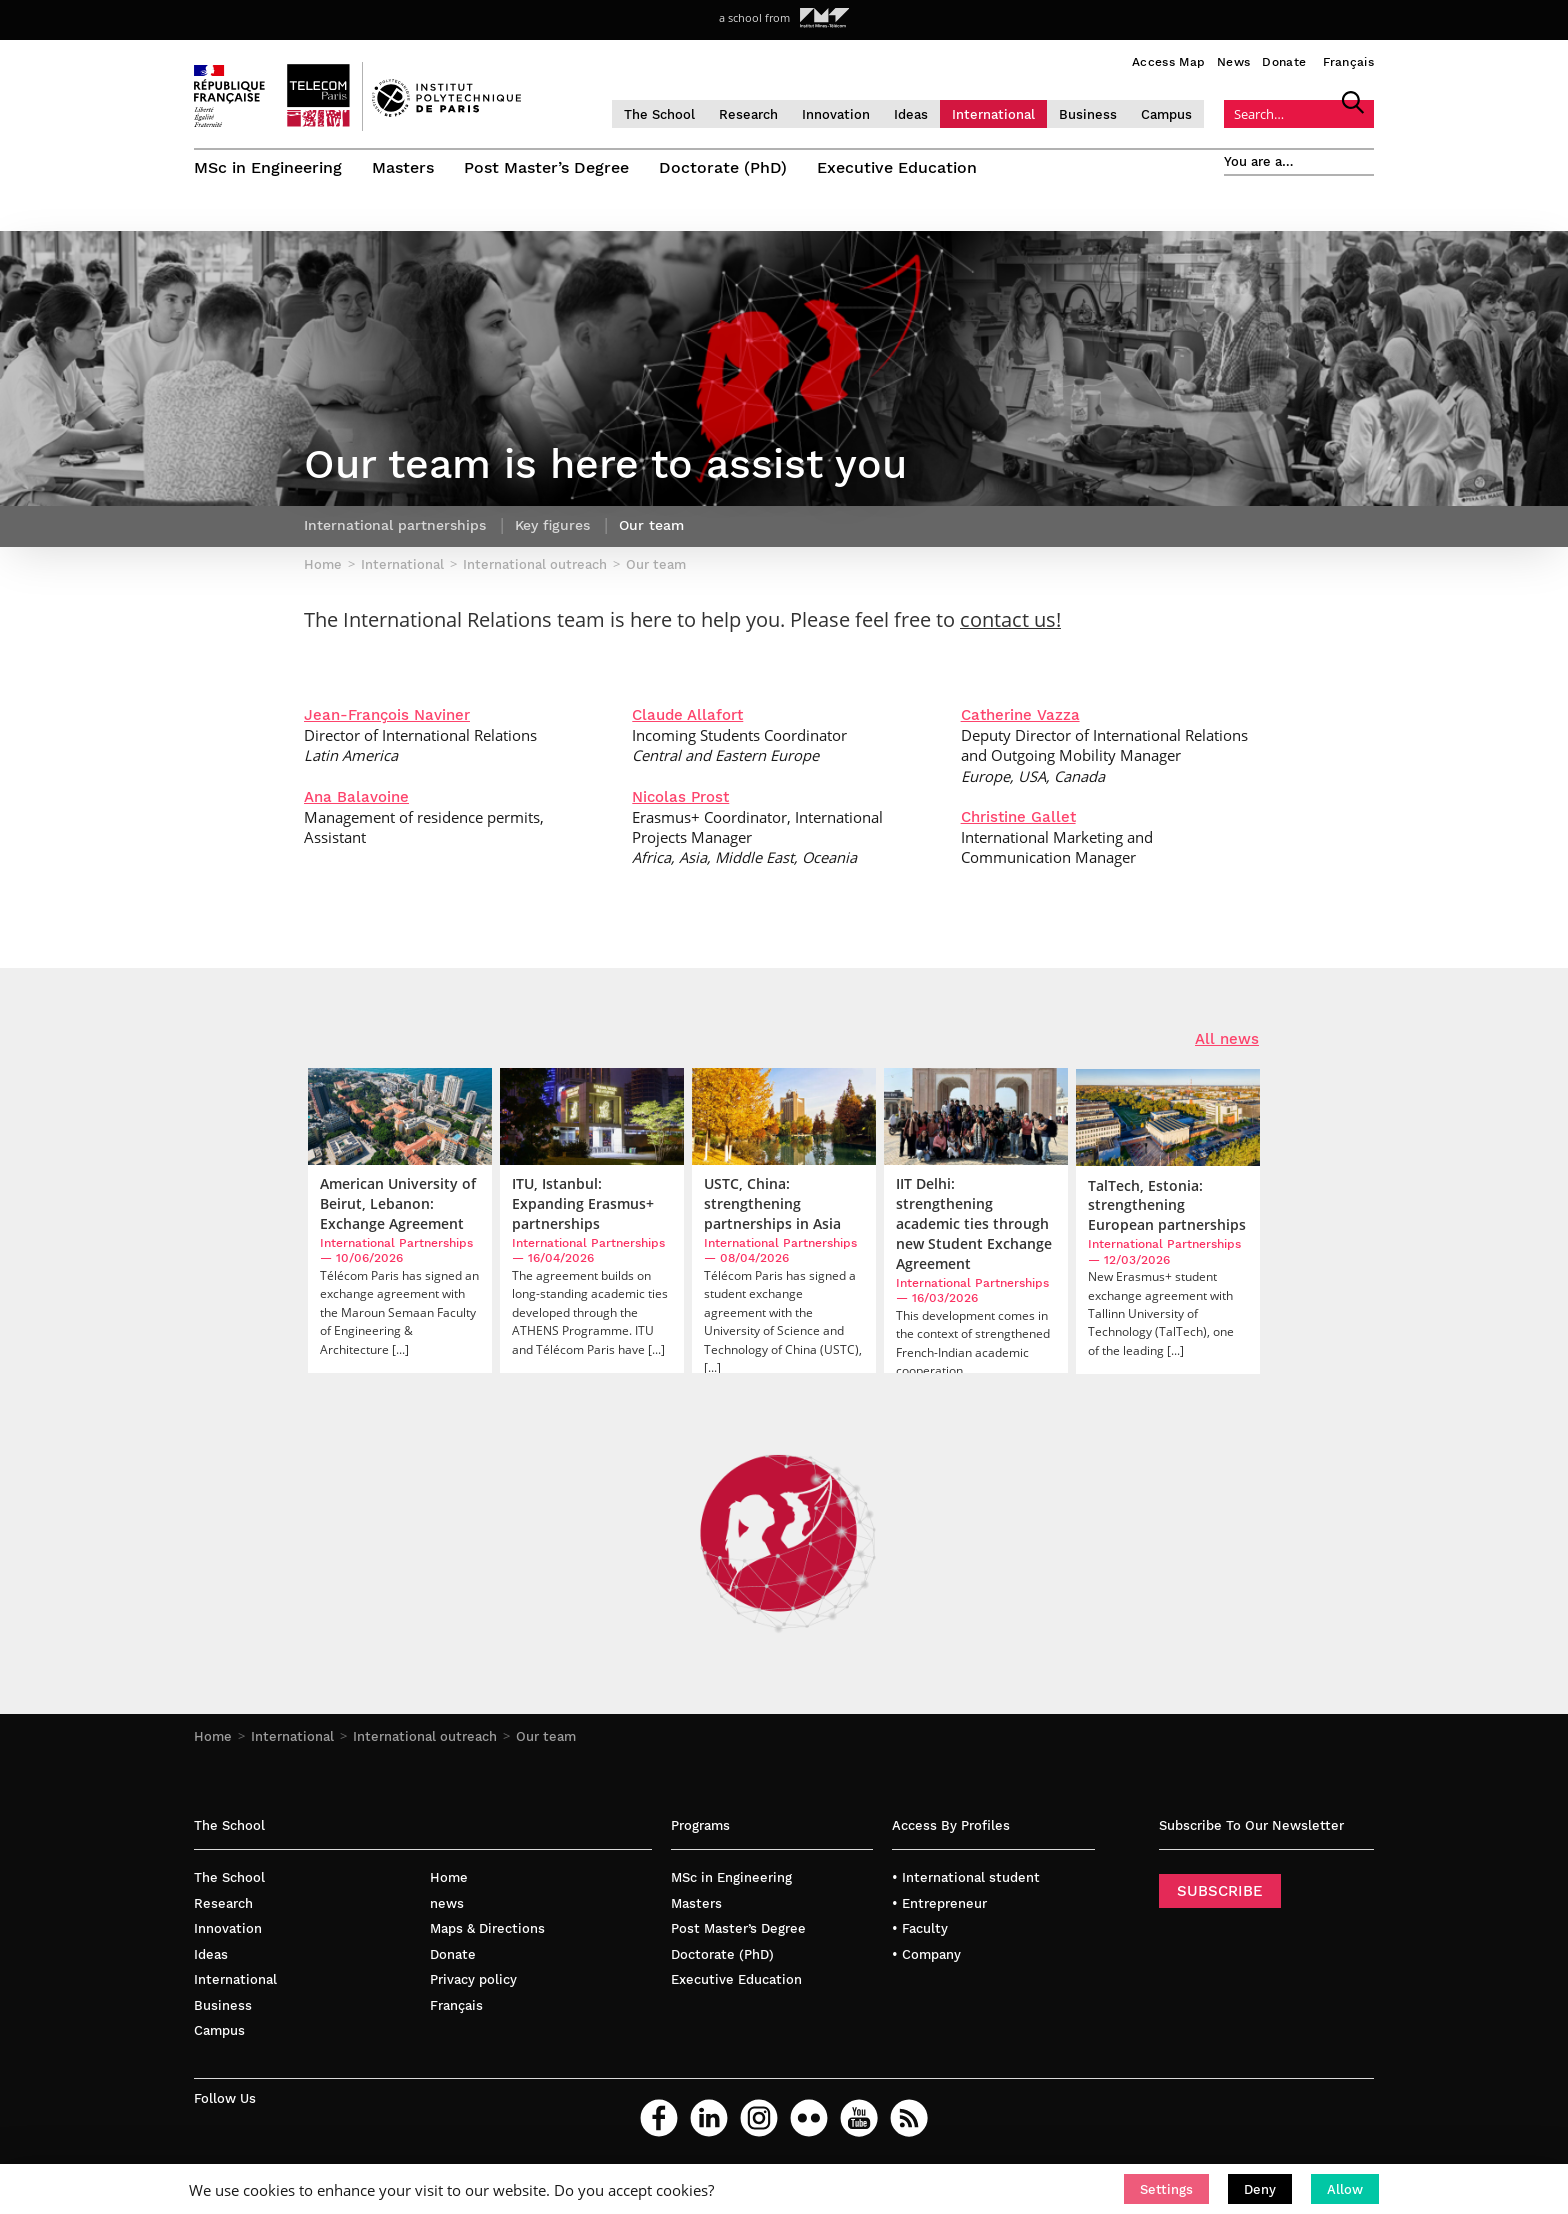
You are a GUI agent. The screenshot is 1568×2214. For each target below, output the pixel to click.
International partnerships (395, 525)
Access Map (1168, 62)
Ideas (911, 114)
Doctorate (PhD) (723, 167)
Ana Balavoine (356, 797)
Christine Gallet (1018, 817)
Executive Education (897, 167)
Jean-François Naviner (387, 715)
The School (659, 114)
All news (1227, 1039)
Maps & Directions (487, 1928)
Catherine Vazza (1020, 715)
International (993, 114)
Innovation (836, 114)
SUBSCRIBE (1220, 1891)
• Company (926, 1954)
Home (213, 1736)
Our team (546, 1736)
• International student (966, 1877)
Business (1088, 114)
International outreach (425, 1736)
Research (748, 114)
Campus (1166, 114)
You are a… (1259, 161)
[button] (1166, 2189)
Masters (403, 167)
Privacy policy (473, 1979)
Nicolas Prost (680, 797)
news (447, 1903)
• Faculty (920, 1928)
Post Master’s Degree (546, 167)
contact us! (1010, 619)
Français (1348, 62)
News (1233, 62)
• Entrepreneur (939, 1903)
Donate (1284, 62)
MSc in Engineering (268, 167)
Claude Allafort (687, 715)
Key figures (552, 525)
